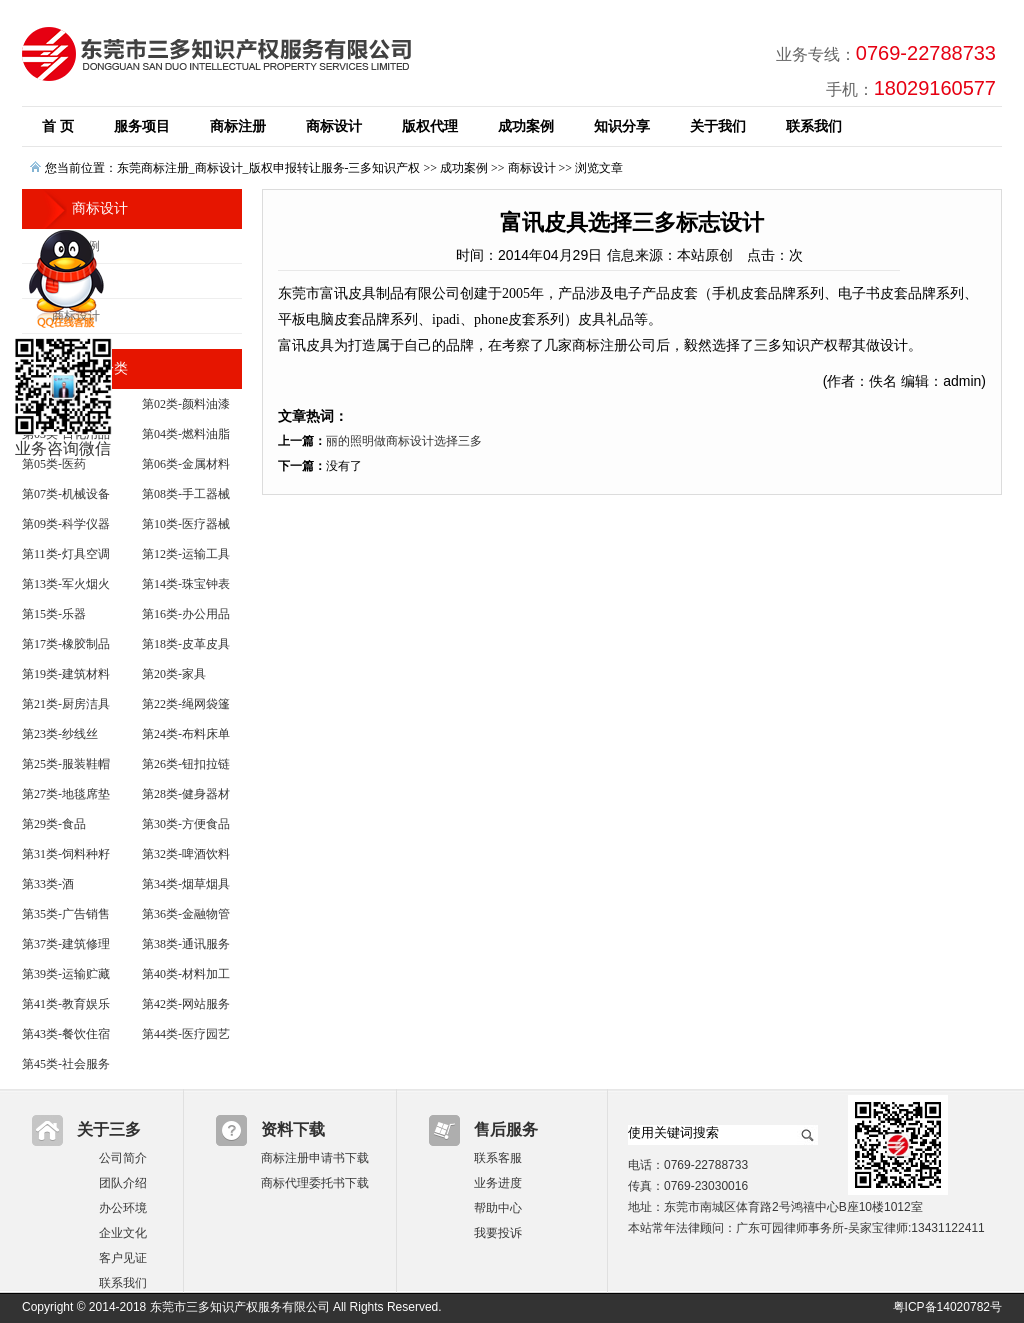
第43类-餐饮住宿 (66, 1034)
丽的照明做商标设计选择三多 (404, 441)
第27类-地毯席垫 (66, 794)
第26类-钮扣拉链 (186, 764)
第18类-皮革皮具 (186, 644)
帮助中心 (498, 1208)
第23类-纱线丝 (60, 734)
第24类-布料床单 (186, 734)
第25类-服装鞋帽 (66, 764)
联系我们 (814, 126)
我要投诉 (498, 1233)
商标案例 (76, 246)
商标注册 (238, 126)
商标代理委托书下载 (315, 1183)
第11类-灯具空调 (66, 554)
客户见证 (123, 1258)
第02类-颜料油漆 (186, 404)
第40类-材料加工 (186, 974)
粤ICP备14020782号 (947, 1307)
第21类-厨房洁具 (66, 704)
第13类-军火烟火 (66, 584)
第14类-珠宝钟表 (186, 584)
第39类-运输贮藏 (66, 974)
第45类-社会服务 (66, 1064)
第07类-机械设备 (66, 494)
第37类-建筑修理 (66, 944)
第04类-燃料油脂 (186, 434)
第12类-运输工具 (186, 554)
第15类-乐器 (54, 614)
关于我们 (718, 126)
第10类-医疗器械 (186, 524)
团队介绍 (123, 1183)
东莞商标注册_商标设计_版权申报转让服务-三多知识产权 (269, 168)
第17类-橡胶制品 (66, 644)
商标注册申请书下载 (315, 1158)
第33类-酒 (48, 884)
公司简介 (123, 1158)
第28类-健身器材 (186, 794)
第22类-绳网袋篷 (186, 704)
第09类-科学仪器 (66, 524)
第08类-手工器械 (186, 494)
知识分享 (622, 126)
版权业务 (76, 281)
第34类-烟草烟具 (186, 884)
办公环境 (123, 1208)
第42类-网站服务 (186, 1004)
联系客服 (498, 1158)
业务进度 (498, 1183)
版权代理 (430, 126)
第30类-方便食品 (186, 824)
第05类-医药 (54, 464)
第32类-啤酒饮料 (186, 854)
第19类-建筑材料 (66, 674)
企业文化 (123, 1233)
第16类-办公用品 (186, 614)
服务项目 (142, 126)
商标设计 (334, 126)
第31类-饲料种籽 (66, 854)
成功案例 (526, 126)
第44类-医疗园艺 (186, 1034)
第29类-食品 (54, 824)
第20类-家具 (174, 674)
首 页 (58, 126)
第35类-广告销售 (66, 914)
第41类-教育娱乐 (66, 1004)
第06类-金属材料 (186, 464)
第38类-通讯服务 (186, 944)
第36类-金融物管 (186, 914)
